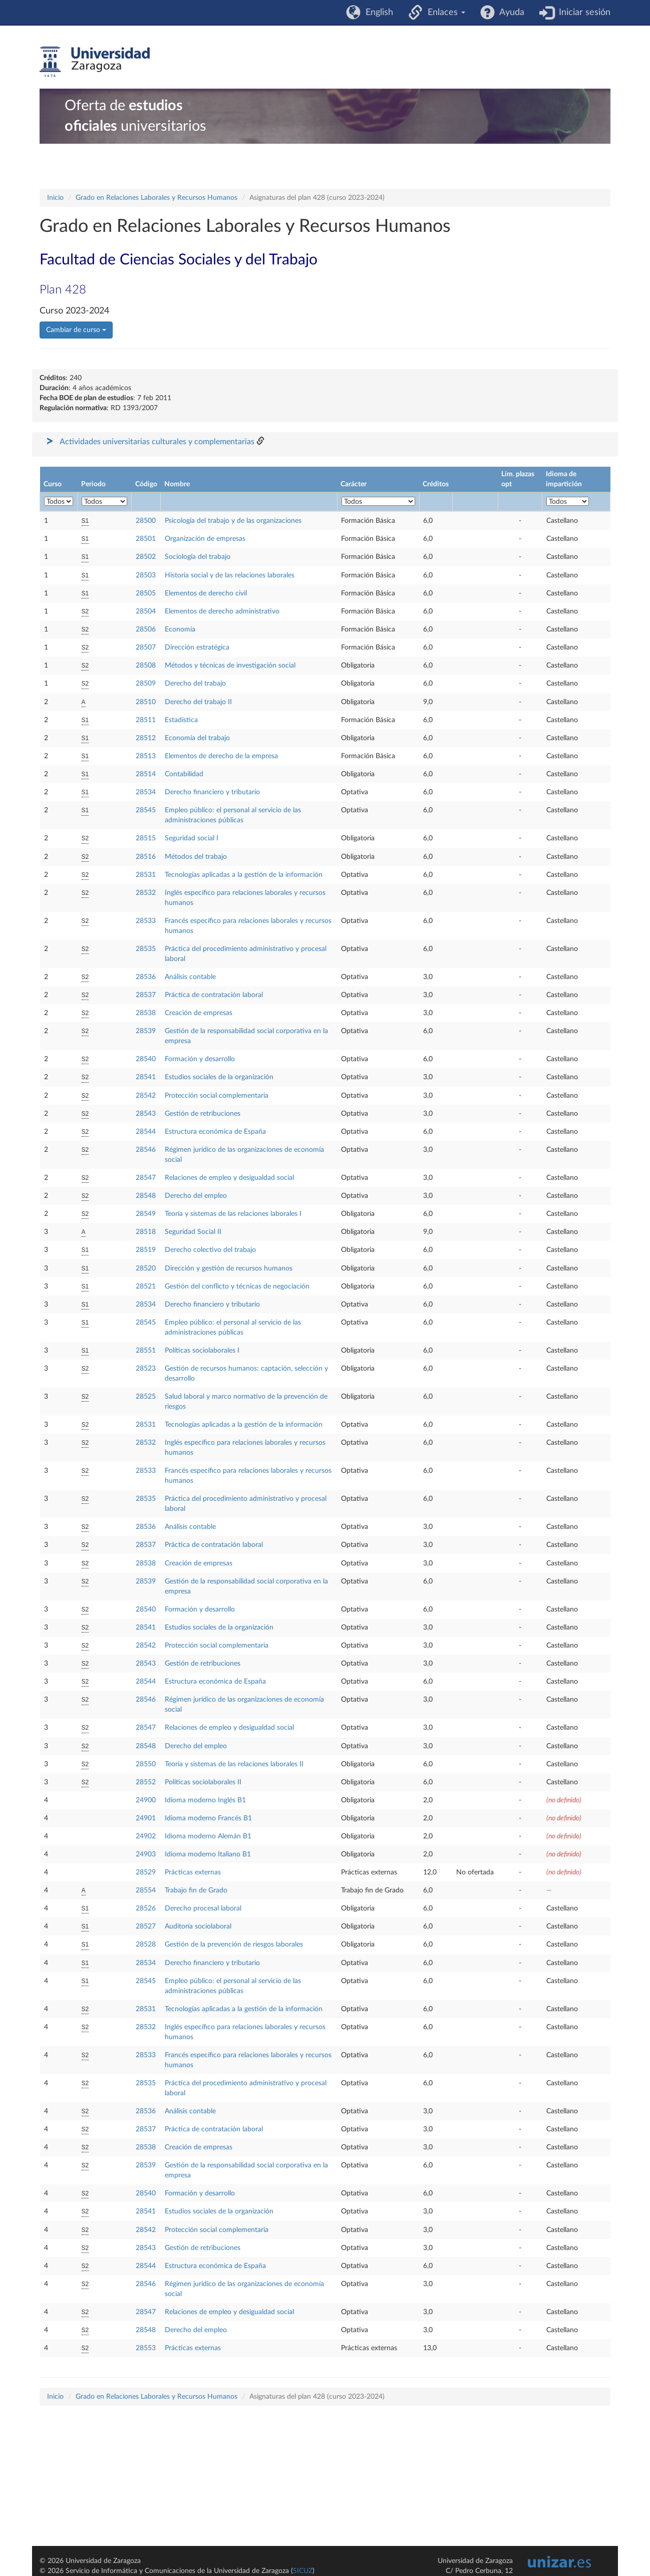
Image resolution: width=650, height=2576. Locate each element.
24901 (146, 1818)
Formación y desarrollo (200, 1059)
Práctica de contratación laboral (214, 995)
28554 (146, 1890)
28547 (146, 1177)
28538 (146, 1013)
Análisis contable (190, 977)
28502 (146, 556)
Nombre (177, 484)
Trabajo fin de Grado (196, 1890)
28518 (146, 1231)
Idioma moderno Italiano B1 (208, 1854)
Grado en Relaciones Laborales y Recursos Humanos (156, 197)
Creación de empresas (198, 1013)
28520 (146, 1268)
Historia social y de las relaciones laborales (229, 575)
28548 (146, 1195)
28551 (146, 1350)
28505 (146, 593)
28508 (146, 665)
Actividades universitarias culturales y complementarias (157, 442)
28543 (146, 1113)
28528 (146, 1944)
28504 (146, 611)
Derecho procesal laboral (203, 1908)
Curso (53, 484)
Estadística (181, 720)
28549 (146, 1213)
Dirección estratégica (197, 647)
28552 (146, 1782)
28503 (146, 575)
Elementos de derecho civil (206, 593)
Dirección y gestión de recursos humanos (228, 1268)
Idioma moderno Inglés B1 (205, 1800)
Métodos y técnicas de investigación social (230, 665)
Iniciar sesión (582, 12)
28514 (146, 774)
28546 (146, 1149)
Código (146, 484)
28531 (146, 874)
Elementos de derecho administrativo (222, 611)
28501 (146, 538)
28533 (146, 920)
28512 (146, 738)
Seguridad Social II (193, 1231)
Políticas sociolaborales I (202, 1350)
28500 (146, 520)
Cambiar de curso (76, 330)
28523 (146, 1368)
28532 (146, 892)
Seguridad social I (191, 838)
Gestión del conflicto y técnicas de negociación (237, 1286)
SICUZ (302, 2570)
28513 (146, 756)
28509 (146, 683)
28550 (146, 1764)
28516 (146, 856)
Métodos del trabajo (196, 856)
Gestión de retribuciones (202, 1113)
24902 (146, 1836)
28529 (146, 1872)
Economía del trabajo (197, 738)
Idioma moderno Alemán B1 (208, 1836)
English (377, 12)
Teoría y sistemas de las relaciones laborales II (234, 1764)
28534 (146, 792)
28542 (146, 1095)
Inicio (55, 197)
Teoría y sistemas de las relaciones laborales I (233, 1213)
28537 (146, 995)
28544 (146, 1131)
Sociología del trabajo (197, 556)
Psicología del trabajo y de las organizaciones (233, 520)
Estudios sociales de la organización (219, 1077)
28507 (146, 647)
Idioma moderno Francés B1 (208, 1818)
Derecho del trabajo (195, 683)
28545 (146, 810)
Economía (180, 629)
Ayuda (509, 12)
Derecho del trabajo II (198, 702)
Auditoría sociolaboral (198, 1926)
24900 (146, 1800)
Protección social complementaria (216, 1095)
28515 (146, 838)
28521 (146, 1286)
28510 (146, 702)
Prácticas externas (193, 1872)
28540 (146, 1059)
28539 (146, 1031)
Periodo (93, 484)
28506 (146, 629)
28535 (146, 948)
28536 (146, 977)
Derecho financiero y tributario (212, 792)
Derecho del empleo (196, 1195)
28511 (146, 720)
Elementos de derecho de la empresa (221, 756)
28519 (146, 1249)
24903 (146, 1854)
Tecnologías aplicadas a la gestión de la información (243, 874)
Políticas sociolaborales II (203, 1782)
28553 (146, 2348)
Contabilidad (184, 774)
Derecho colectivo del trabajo (210, 1249)
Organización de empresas (205, 538)
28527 (146, 1926)
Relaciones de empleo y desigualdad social (229, 1177)
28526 (146, 1908)
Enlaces (444, 12)
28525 (146, 1396)
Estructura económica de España (215, 1131)
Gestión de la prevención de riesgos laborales (234, 1944)
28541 (146, 1077)
